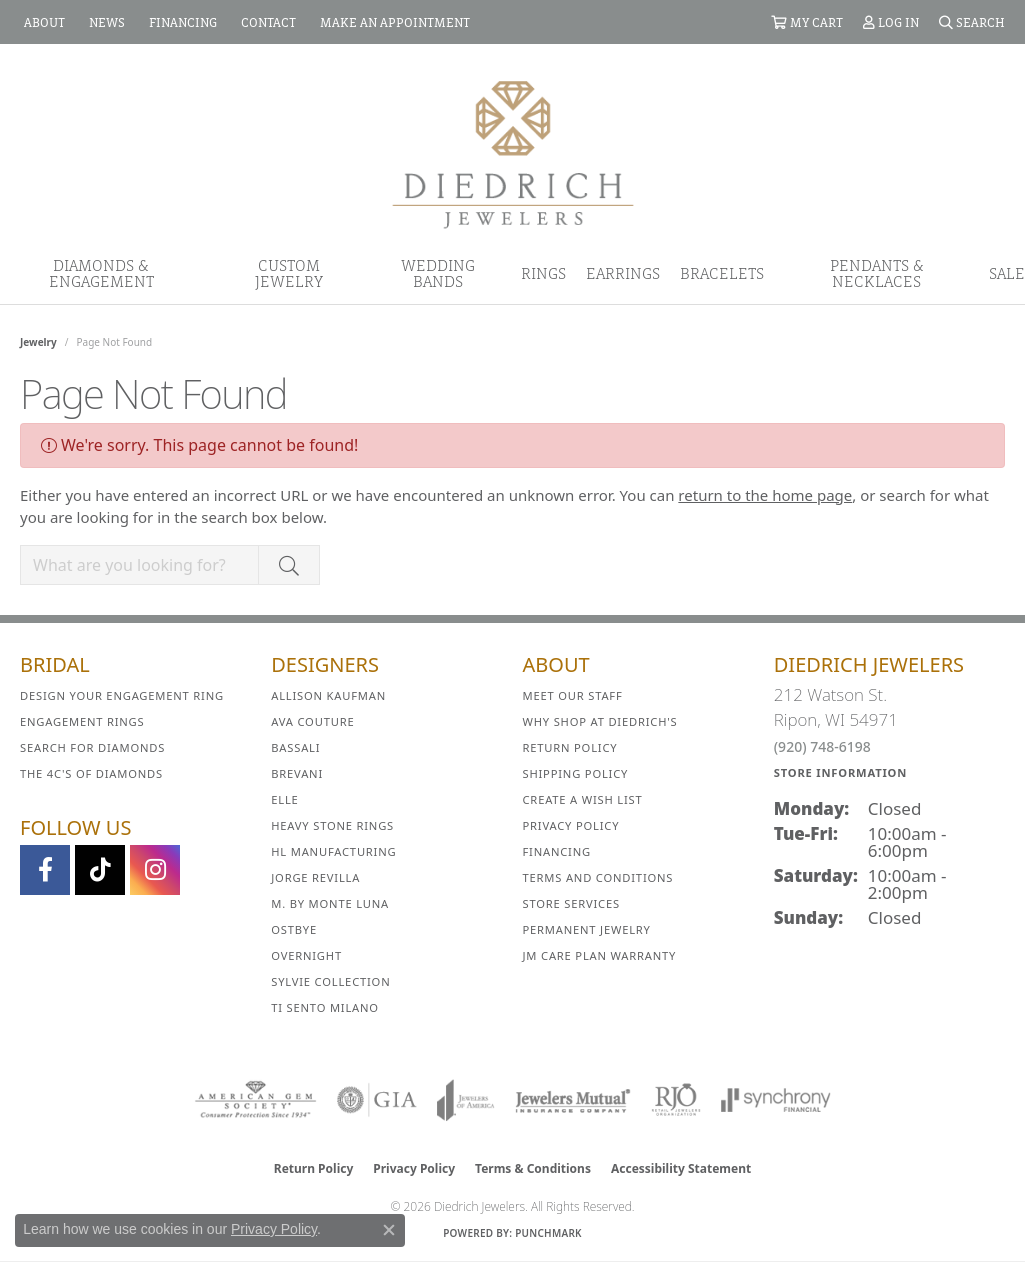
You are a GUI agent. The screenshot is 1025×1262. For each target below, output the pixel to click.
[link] (42, 22)
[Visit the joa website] (466, 1100)
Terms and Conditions (598, 877)
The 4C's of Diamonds (91, 773)
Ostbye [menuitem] (294, 929)
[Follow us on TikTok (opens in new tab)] (100, 870)
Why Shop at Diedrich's (600, 721)
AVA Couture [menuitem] (312, 721)
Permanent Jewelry (587, 929)
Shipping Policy (576, 773)
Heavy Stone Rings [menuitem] (332, 825)
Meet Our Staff (573, 695)
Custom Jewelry (289, 273)
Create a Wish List (583, 799)
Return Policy (570, 747)
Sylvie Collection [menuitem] (330, 981)
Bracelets (722, 273)
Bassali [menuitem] (295, 747)
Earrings (623, 273)
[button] (807, 22)
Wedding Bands (438, 273)
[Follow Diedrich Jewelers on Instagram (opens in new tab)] (155, 870)
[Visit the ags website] (255, 1100)
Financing (557, 851)
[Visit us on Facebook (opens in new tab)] (45, 870)
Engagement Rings (82, 721)
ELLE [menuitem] (284, 799)
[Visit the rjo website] (676, 1100)
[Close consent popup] (389, 1230)
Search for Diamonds (92, 747)
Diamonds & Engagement (101, 273)
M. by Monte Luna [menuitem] (330, 903)
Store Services (571, 903)
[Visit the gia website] (377, 1100)
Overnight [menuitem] (306, 955)
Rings (543, 273)
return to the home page (765, 495)
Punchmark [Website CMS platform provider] (548, 1233)
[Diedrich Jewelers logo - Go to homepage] (513, 153)
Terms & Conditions (533, 1168)
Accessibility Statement (681, 1168)
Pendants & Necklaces (877, 273)
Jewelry (38, 342)
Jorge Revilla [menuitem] (315, 877)
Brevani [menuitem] (297, 773)
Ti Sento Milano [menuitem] (325, 1007)
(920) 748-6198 (822, 746)
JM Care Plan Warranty (600, 955)
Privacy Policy (571, 825)
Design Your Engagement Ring (122, 695)
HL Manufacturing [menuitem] (333, 851)
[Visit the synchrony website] (776, 1100)
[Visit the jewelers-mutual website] (572, 1100)
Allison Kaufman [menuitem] (328, 695)
